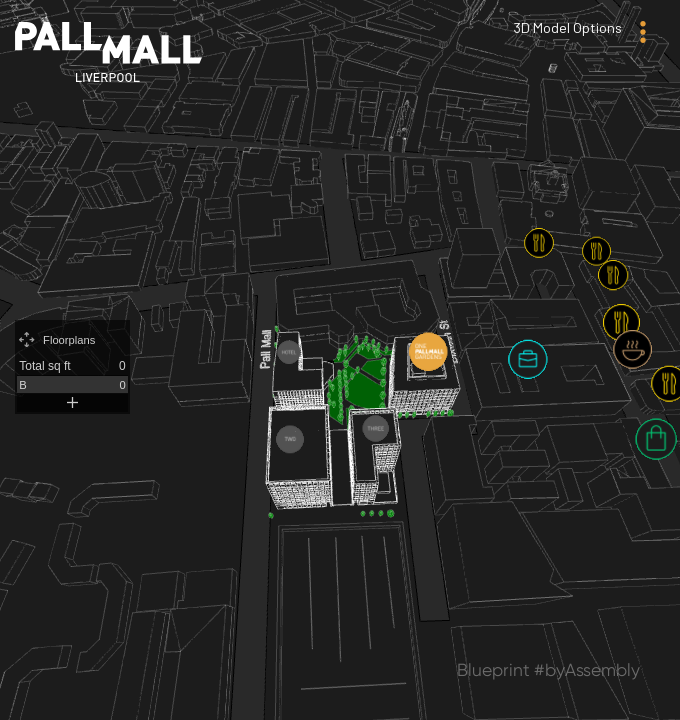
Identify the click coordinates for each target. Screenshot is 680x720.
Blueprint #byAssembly (548, 670)
